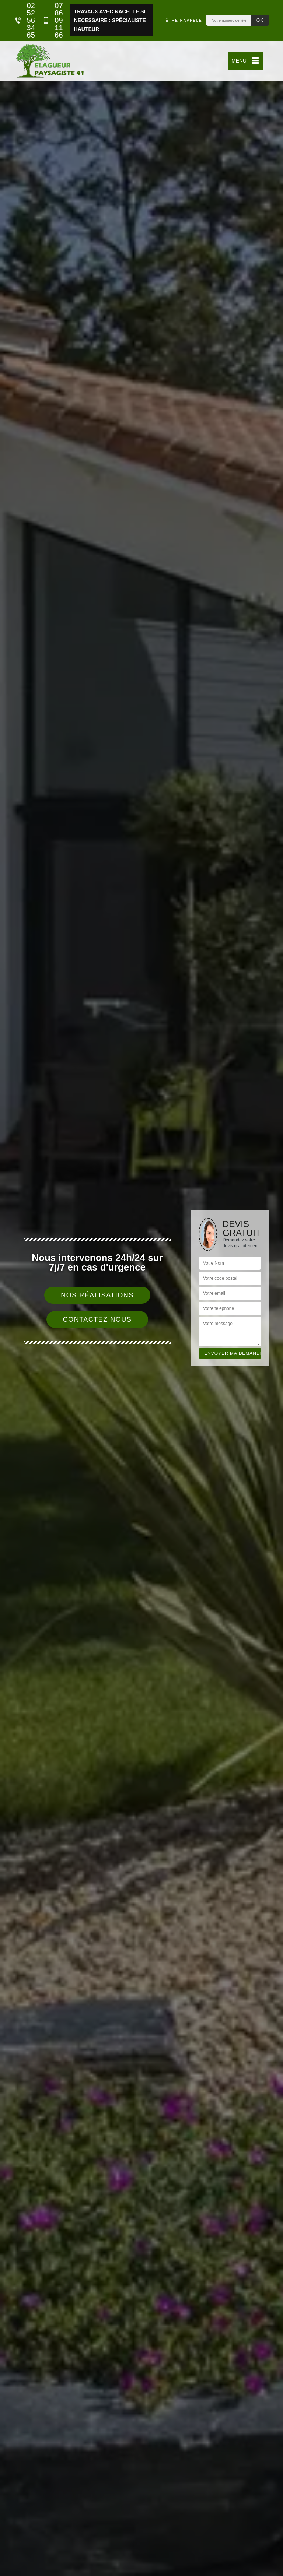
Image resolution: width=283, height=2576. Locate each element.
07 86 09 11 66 (52, 20)
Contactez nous (97, 1319)
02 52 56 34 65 (24, 20)
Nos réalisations (97, 1295)
